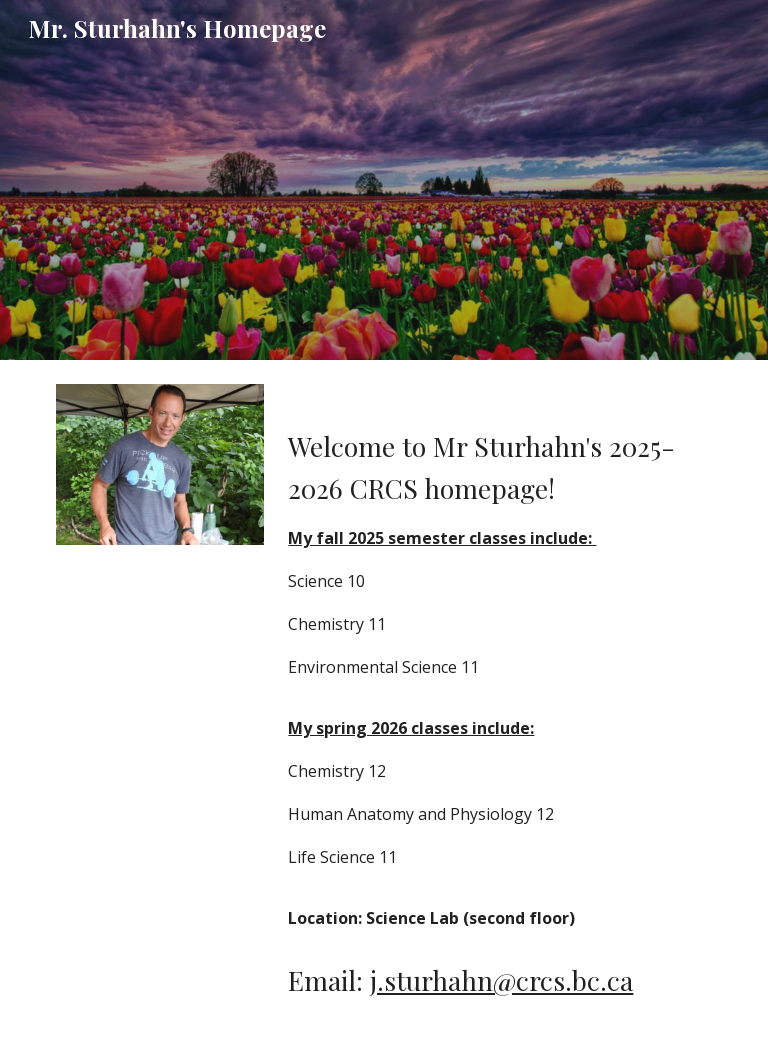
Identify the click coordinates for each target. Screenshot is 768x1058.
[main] (495, 665)
